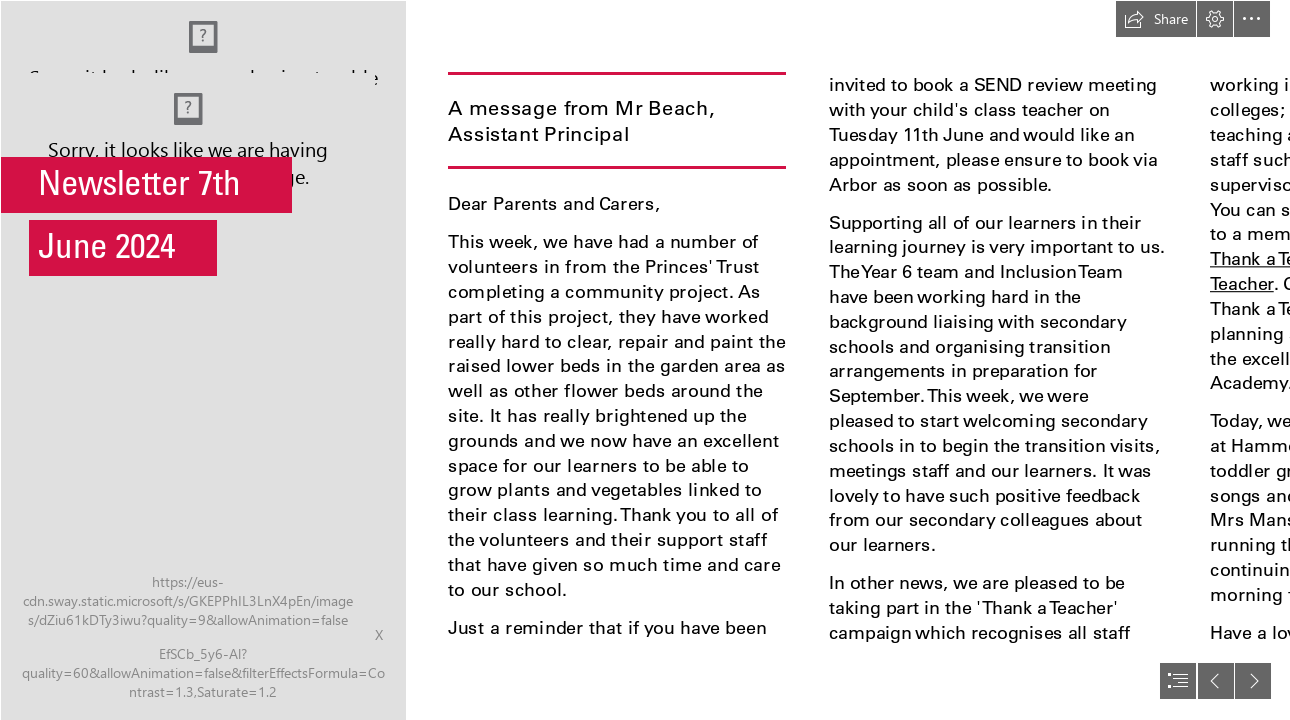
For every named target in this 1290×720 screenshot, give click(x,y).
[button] (1156, 19)
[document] (645, 360)
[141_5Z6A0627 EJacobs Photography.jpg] (202, 360)
